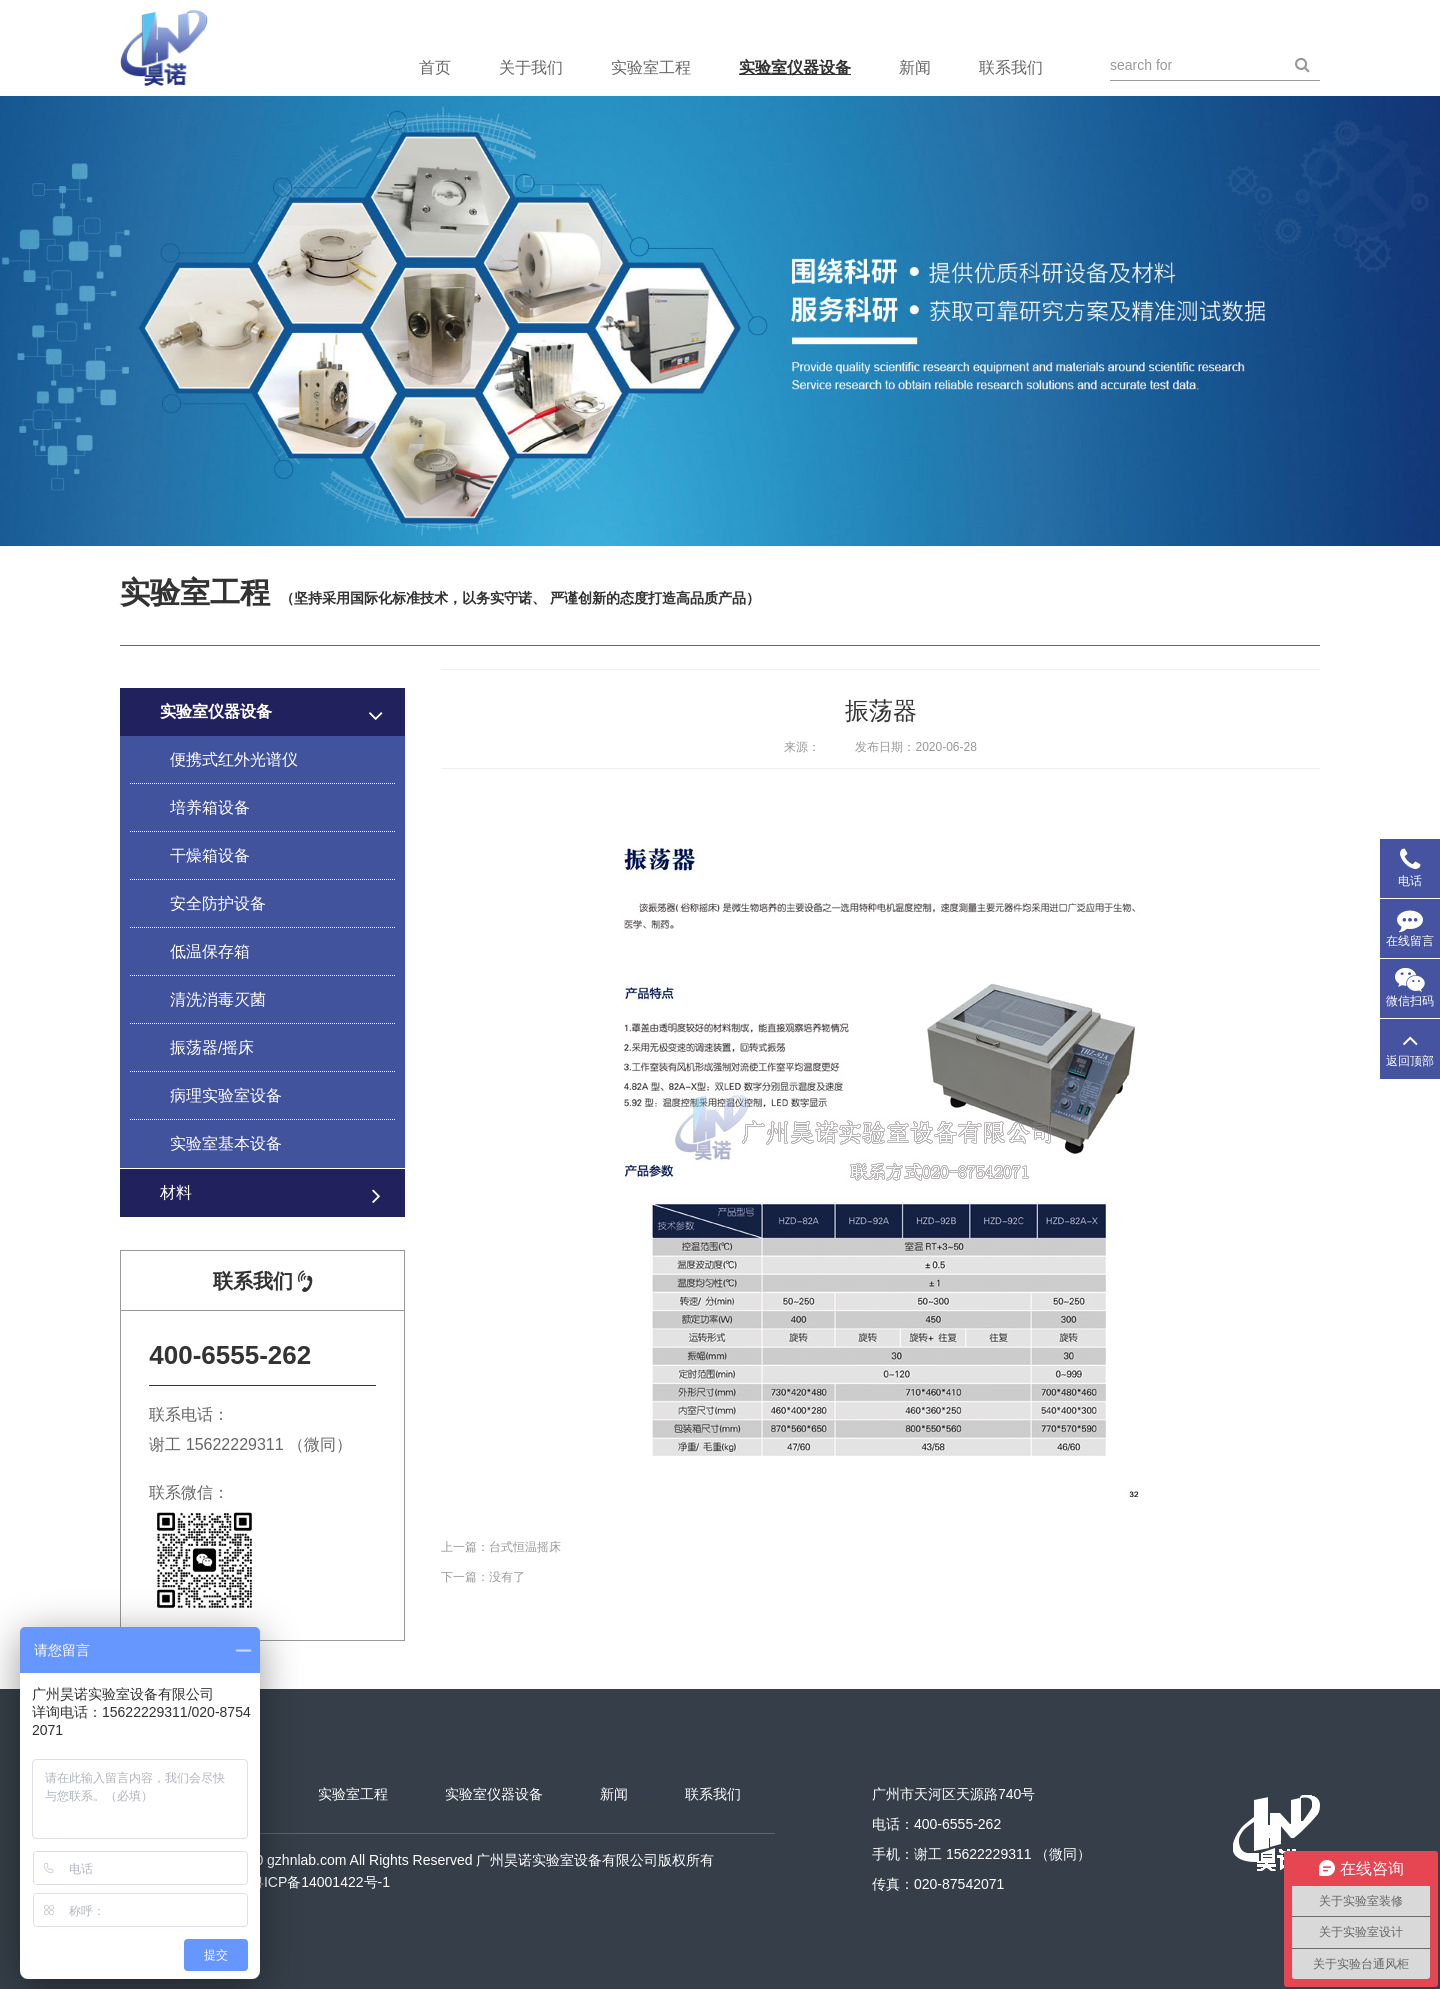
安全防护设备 (218, 903)
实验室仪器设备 (795, 67)
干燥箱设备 (210, 855)
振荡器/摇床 (212, 1047)
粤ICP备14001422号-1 (320, 1882)
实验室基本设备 (226, 1143)
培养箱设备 (210, 807)
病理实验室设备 (226, 1095)
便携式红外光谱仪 (234, 759)
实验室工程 (651, 67)
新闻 (915, 67)
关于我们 (531, 67)
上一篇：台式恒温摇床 (501, 1547)
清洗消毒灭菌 (218, 999)
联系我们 (1011, 67)
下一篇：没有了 (483, 1577)
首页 (435, 67)
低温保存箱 (210, 951)
